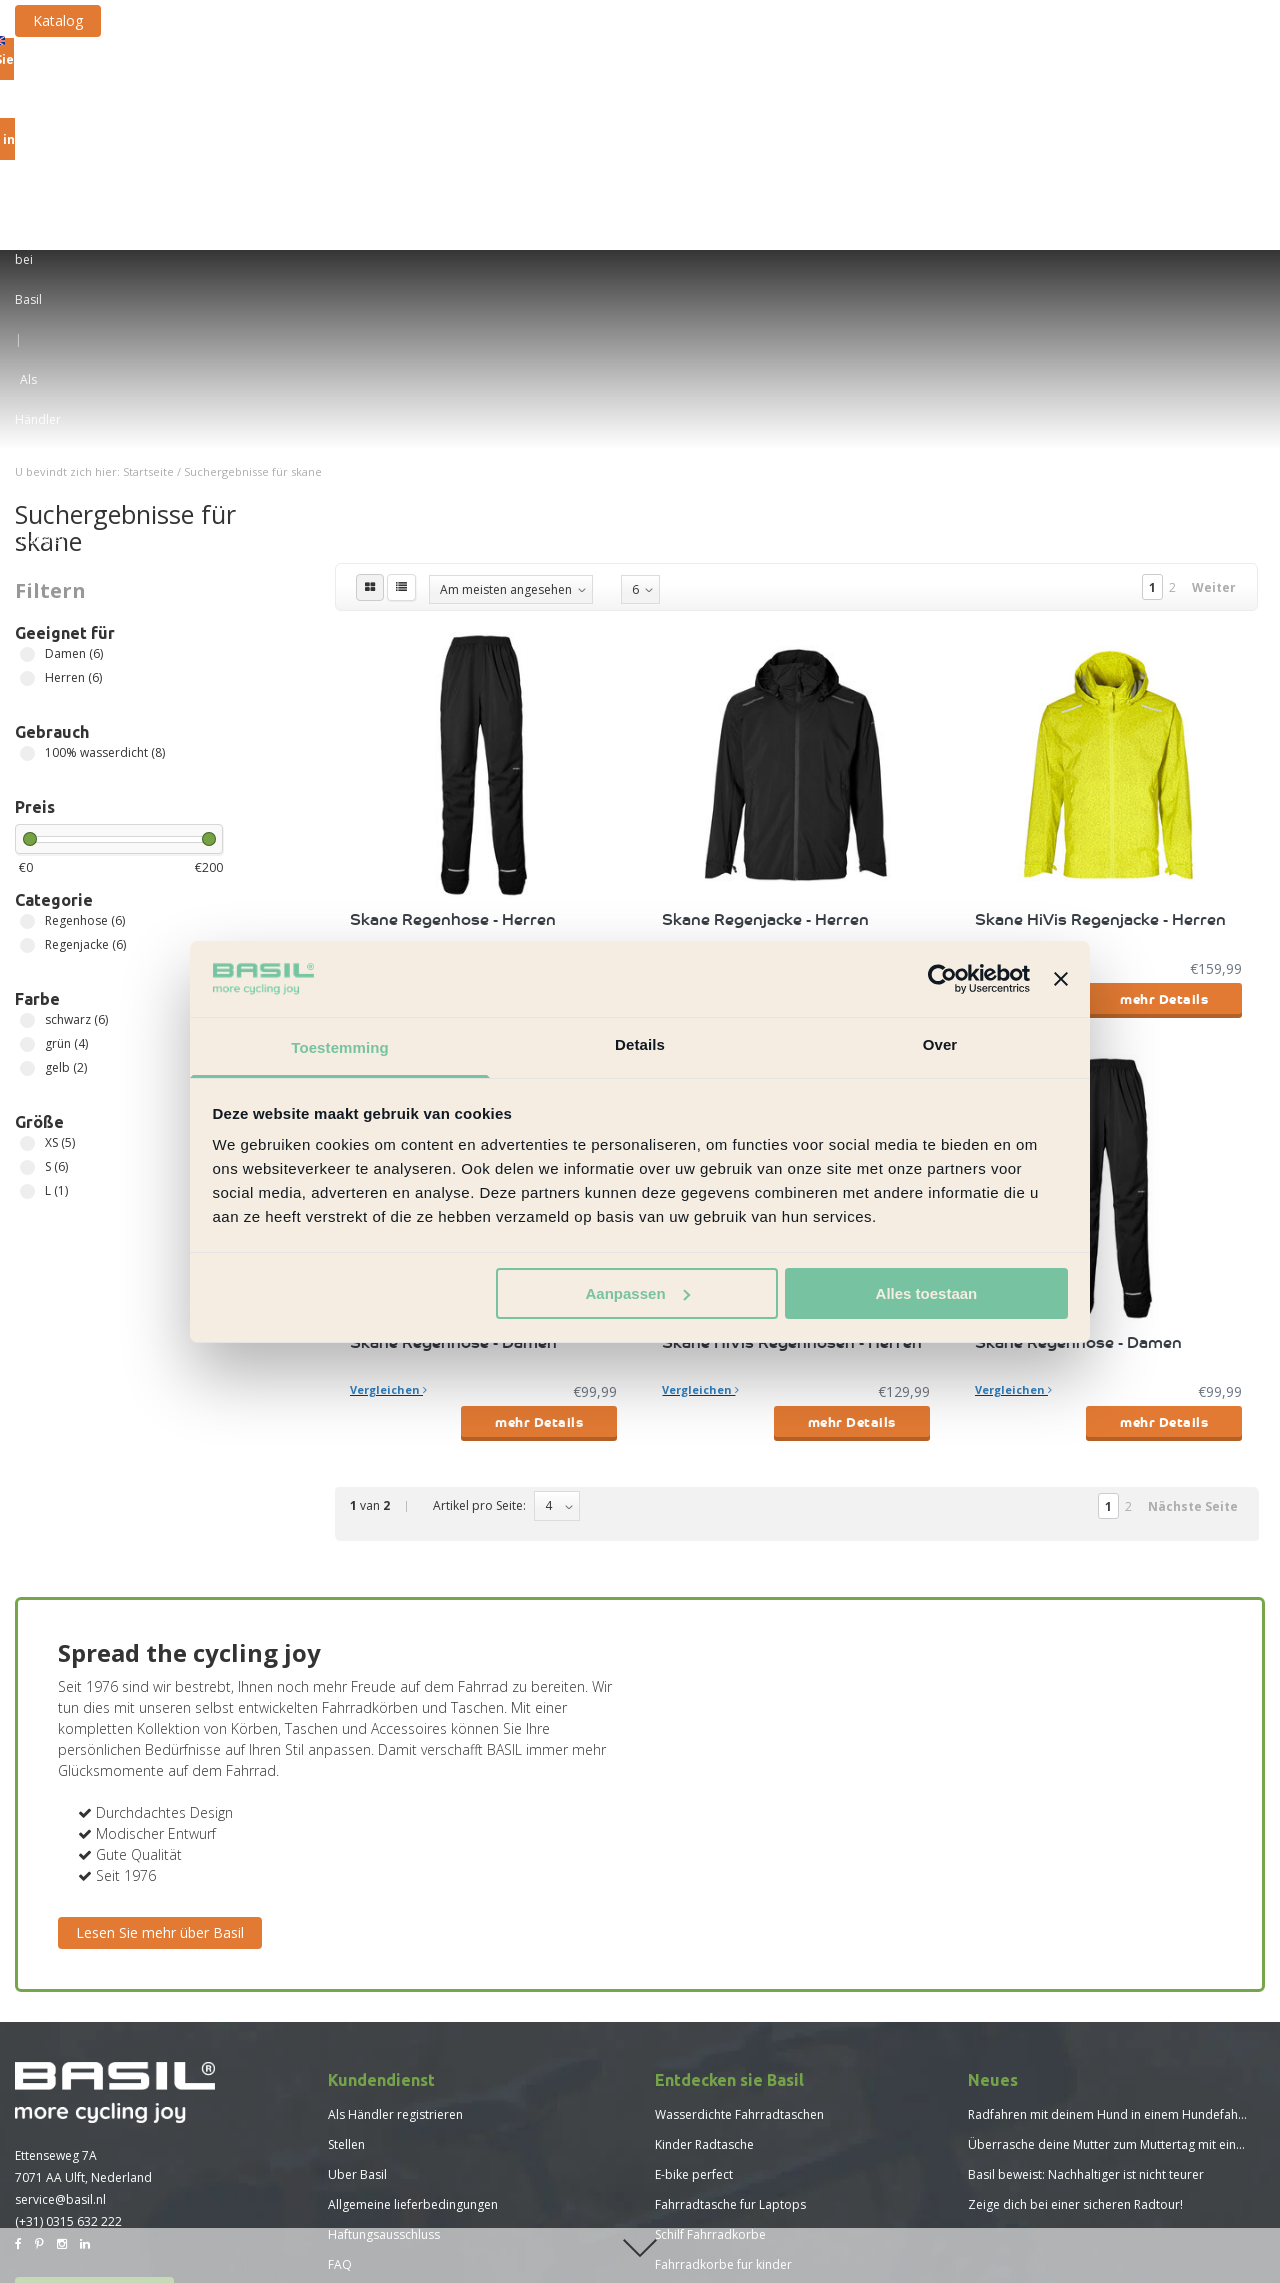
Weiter (1214, 335)
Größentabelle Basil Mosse (404, 2192)
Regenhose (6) (27, 669)
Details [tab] (640, 1044)
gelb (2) (27, 816)
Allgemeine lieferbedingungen (413, 1952)
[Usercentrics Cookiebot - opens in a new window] (942, 979)
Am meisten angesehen (506, 337)
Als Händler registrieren (395, 1862)
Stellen (346, 1892)
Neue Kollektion (1157, 143)
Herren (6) (27, 426)
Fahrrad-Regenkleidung (1002, 143)
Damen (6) (27, 402)
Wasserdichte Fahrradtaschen (739, 1862)
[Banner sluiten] (1061, 979)
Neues (346, 2132)
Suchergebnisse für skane (253, 219)
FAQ (340, 2012)
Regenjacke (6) (27, 693)
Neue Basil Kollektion (714, 2072)
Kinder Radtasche (704, 1892)
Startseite (148, 219)
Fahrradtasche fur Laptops (730, 1952)
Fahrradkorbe (435, 143)
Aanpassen (638, 1293)
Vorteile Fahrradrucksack (725, 2042)
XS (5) (27, 891)
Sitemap (351, 2042)
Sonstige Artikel (840, 143)
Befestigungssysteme (684, 143)
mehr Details (539, 746)
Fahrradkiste (545, 143)
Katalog (221, 20)
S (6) (27, 915)
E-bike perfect (694, 1922)
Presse (347, 2072)
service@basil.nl (60, 1947)
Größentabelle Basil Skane (402, 2222)
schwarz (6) (27, 768)
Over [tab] (940, 1044)
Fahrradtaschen (310, 143)
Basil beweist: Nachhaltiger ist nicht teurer (1086, 1922)
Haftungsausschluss (384, 1982)
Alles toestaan (927, 1293)
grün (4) (27, 792)
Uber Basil (357, 1922)
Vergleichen (388, 714)
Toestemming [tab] (340, 1047)
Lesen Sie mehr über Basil (160, 1680)
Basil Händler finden (94, 2044)
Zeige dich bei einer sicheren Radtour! (1075, 1952)
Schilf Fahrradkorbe (710, 1982)
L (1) (27, 939)
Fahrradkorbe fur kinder (723, 2012)
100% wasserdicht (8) (27, 501)
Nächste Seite (1193, 1254)
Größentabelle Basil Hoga (401, 2162)
